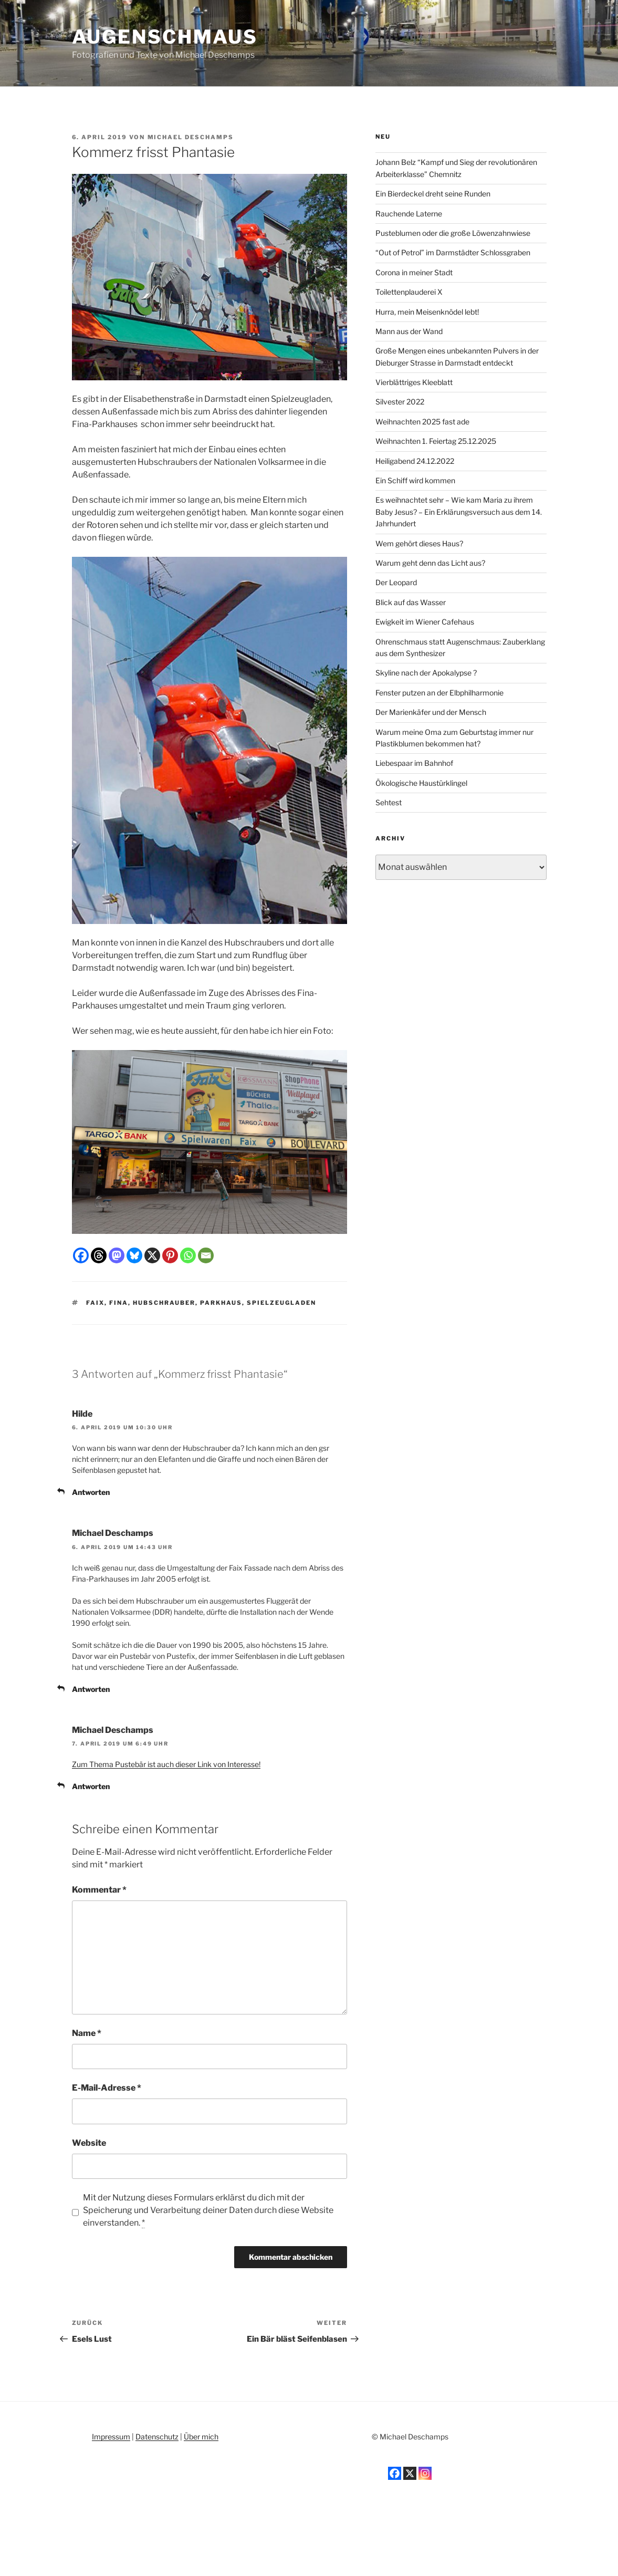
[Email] (206, 1255)
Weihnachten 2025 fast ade (422, 421)
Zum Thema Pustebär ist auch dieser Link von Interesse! (166, 1764)
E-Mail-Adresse (106, 2088)
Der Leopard (396, 582)
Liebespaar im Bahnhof (414, 763)
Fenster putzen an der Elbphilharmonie (439, 692)
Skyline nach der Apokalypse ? (426, 672)
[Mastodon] (116, 1255)
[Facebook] (81, 1255)
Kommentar (99, 1890)
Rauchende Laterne (408, 213)
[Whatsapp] (188, 1255)
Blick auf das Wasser (410, 602)
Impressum (111, 2436)
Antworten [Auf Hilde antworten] (91, 1492)
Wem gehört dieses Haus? (419, 543)
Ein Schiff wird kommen (415, 480)
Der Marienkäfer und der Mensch (430, 712)
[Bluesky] (134, 1255)
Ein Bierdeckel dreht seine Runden (432, 193)
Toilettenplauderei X (409, 291)
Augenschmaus (165, 36)
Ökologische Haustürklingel (421, 782)
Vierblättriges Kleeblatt (414, 382)
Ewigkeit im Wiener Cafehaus (424, 621)
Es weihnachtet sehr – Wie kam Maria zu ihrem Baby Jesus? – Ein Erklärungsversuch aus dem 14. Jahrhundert (458, 511)
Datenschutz (157, 2436)
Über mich (201, 2436)
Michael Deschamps (191, 137)
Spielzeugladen (281, 1302)
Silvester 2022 (399, 401)
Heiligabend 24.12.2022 (414, 460)
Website (89, 2143)
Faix (95, 1302)
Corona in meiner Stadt (414, 272)
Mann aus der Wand (409, 331)
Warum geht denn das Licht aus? (430, 562)
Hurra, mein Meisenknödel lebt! (427, 311)
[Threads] (99, 1255)
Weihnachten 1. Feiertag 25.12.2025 (435, 441)
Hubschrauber (164, 1302)
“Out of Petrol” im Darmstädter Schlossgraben (452, 252)
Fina (118, 1302)
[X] (152, 1255)
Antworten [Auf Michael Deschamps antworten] (91, 1689)
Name (86, 2033)
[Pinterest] (170, 1255)
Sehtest (388, 802)
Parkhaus (221, 1302)
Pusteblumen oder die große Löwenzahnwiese (452, 232)
